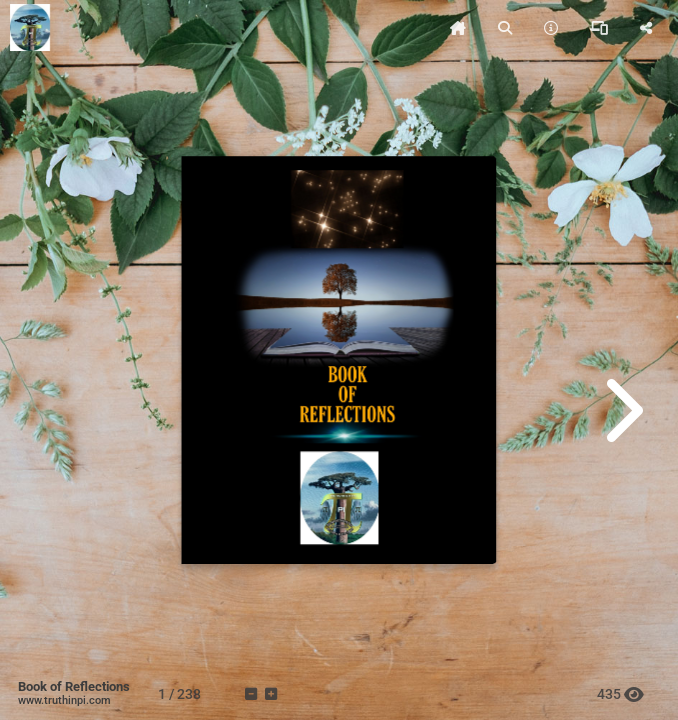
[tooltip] (458, 28)
